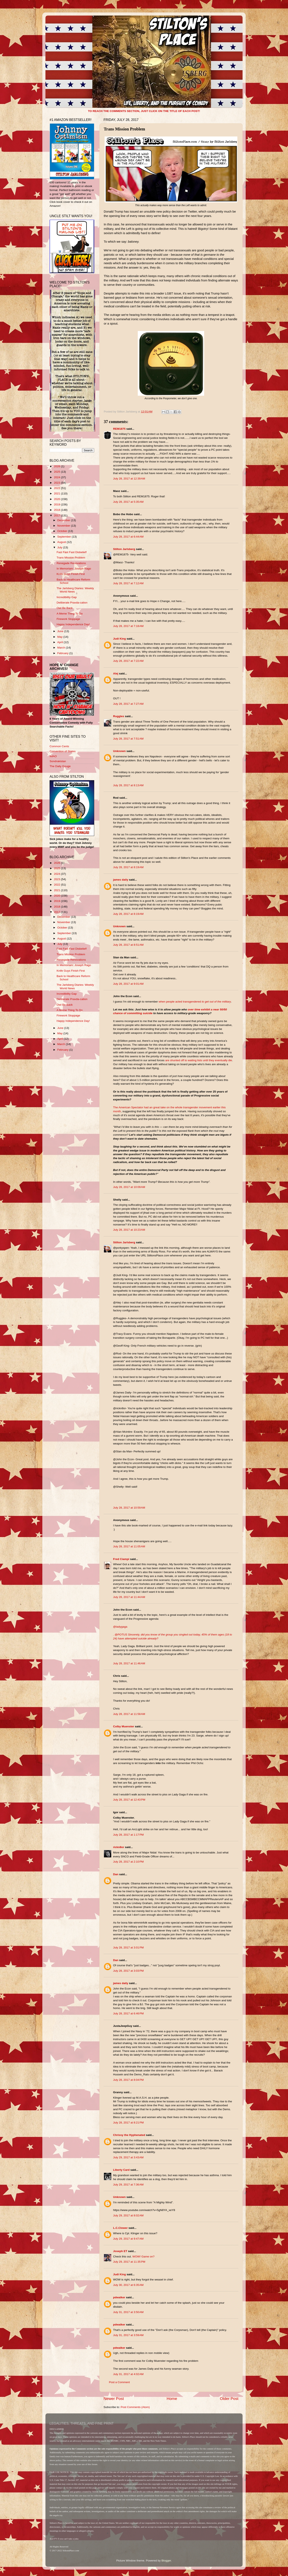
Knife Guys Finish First (71, 574)
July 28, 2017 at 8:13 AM (128, 785)
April (60, 642)
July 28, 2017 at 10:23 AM (129, 1229)
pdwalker (119, 2297)
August (62, 542)
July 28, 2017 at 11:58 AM (129, 1714)
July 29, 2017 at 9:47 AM (128, 2238)
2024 (57, 477)
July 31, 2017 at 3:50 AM (128, 2312)
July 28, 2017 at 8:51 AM (128, 944)
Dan (115, 1874)
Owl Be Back (65, 608)
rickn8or (118, 1847)
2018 (57, 509)
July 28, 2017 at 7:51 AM (128, 738)
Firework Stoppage (68, 619)
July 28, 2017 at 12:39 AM (129, 478)
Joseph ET (120, 2251)
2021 (57, 493)
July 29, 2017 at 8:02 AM (128, 2215)
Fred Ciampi (121, 1559)
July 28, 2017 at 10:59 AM (129, 1507)
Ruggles (118, 716)
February (63, 653)
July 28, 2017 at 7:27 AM (128, 703)
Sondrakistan (58, 761)
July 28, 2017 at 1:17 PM (128, 1834)
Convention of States (63, 751)
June (60, 631)
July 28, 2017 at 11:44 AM (129, 1597)
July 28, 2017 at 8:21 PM (128, 2122)
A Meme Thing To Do (70, 613)
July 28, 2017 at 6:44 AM (128, 536)
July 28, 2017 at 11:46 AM (129, 1663)
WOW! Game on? (143, 2256)
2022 (57, 488)
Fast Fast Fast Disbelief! (72, 552)
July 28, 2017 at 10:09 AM (129, 1187)
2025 (57, 471)
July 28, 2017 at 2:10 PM (128, 1861)
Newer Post (114, 2398)
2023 (57, 482)
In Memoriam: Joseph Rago (74, 568)
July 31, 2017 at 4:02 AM (128, 2374)
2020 (57, 499)
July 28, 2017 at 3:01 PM (128, 1947)
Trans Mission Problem (71, 557)
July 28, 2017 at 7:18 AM (128, 626)
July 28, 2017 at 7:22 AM (128, 660)
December (64, 520)
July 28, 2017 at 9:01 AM (128, 983)
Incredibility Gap (67, 597)
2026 (57, 466)
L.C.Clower (120, 2227)
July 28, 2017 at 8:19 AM (128, 867)
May (60, 636)
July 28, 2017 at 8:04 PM (128, 2079)
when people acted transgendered (195, 1001)
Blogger (166, 2560)
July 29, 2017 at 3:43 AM (128, 2157)
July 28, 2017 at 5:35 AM (128, 501)
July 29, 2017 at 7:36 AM (128, 2184)
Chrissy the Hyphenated (129, 2135)
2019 (57, 504)
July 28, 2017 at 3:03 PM (128, 1970)
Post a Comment (119, 2382)
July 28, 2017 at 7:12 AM (128, 583)
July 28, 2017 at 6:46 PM (128, 2013)
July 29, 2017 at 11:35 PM (129, 2261)
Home (172, 2398)
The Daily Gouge (60, 766)
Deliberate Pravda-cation (72, 602)
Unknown (119, 751)
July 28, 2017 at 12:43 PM (129, 1799)
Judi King (119, 638)
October (62, 531)
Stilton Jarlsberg (124, 549)
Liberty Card (121, 2169)
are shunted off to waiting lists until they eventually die (198, 1060)
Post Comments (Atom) (135, 2407)
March (61, 647)
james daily (120, 879)
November (64, 525)
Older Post (229, 2398)
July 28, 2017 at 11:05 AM (129, 1546)
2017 (57, 515)
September (64, 536)
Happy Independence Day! (73, 624)
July (60, 547)
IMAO (53, 756)
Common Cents (59, 746)
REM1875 (119, 428)
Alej (115, 673)
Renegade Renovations (71, 563)
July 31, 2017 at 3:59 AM (128, 2335)
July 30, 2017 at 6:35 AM (128, 2284)
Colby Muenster (123, 1726)
